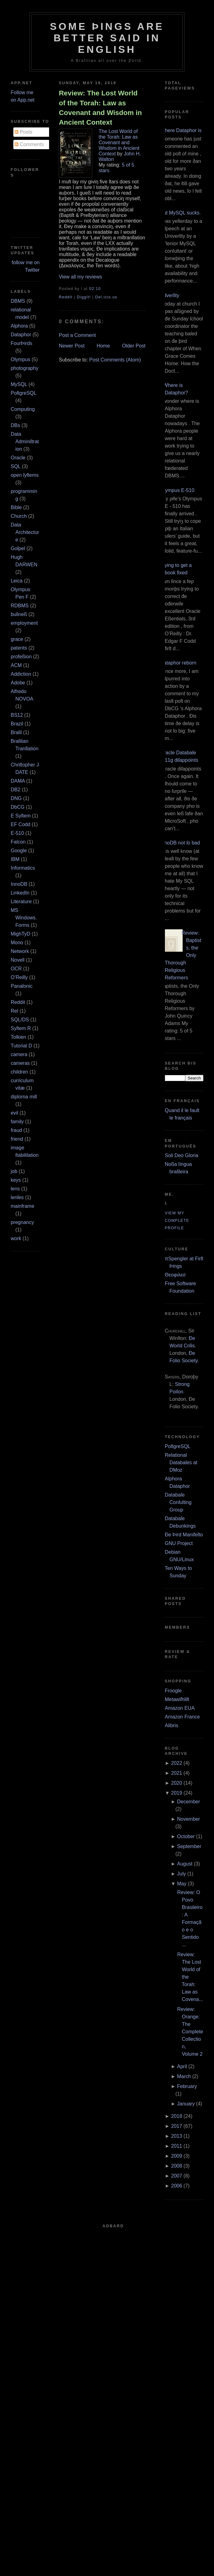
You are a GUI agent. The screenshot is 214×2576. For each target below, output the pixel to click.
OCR (16, 968)
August (185, 1863)
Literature (21, 901)
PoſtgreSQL (23, 393)
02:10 (95, 289)
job (14, 1171)
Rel (14, 1011)
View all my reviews (80, 276)
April (182, 2066)
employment (24, 623)
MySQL (19, 384)
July (181, 1873)
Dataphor (21, 334)
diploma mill (24, 1096)
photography (24, 368)
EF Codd (20, 824)
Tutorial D (21, 1045)
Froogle (173, 1690)
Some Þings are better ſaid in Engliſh (107, 38)
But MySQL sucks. (180, 212)
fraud (16, 1130)
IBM (15, 859)
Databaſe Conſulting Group (178, 1502)
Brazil (17, 723)
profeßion (21, 656)
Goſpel (18, 548)
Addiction (21, 674)
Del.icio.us (106, 297)
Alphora (19, 326)
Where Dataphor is (181, 130)
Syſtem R (21, 1028)
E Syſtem (20, 815)
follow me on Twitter (26, 266)
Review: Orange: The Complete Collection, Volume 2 (190, 2032)
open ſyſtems (25, 475)
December (188, 1801)
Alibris (172, 1725)
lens (15, 1188)
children (19, 1071)
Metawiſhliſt (177, 1699)
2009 (176, 2156)
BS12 (17, 715)
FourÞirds (21, 343)
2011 (176, 2146)
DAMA (18, 781)
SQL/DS (20, 1019)
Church (19, 516)
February (187, 2086)
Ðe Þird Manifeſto (184, 1534)
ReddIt (65, 297)
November (188, 1819)
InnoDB (19, 884)
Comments (29, 144)
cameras (20, 1063)
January (186, 2103)
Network (20, 951)
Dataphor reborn (178, 662)
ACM (16, 665)
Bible (16, 507)
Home (103, 345)
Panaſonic (21, 986)
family (17, 1121)
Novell (17, 960)
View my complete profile (177, 1220)
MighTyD (20, 933)
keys (16, 1180)
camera (19, 1054)
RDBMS (20, 605)
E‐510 (17, 833)
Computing (22, 409)
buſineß (19, 614)
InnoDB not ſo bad (180, 842)
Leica (16, 580)
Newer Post (71, 345)
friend (17, 1139)
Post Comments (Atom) (115, 359)
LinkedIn (20, 892)
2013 (176, 2136)
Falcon (18, 841)
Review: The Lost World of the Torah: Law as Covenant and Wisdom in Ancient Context (100, 107)
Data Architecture (25, 532)
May (181, 1883)
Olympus (20, 359)
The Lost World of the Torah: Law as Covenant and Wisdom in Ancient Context (118, 142)
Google (19, 850)
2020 (176, 1783)
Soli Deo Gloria (181, 1155)
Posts (23, 132)
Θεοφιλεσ (175, 1274)
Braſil (16, 732)
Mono (17, 942)
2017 (176, 2126)
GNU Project (179, 1543)
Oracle (18, 457)
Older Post (134, 345)
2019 (176, 1793)
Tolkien (18, 1037)
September (189, 1846)
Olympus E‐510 (177, 490)
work (16, 1238)
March (184, 2076)
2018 (176, 2116)
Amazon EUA (180, 1708)
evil (14, 1113)
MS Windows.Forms (24, 918)
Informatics (23, 868)
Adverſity (169, 295)
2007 (176, 2175)
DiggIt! (84, 297)
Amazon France (182, 1716)
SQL (15, 466)
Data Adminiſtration (25, 441)
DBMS (18, 301)
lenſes (17, 1197)
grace (17, 639)
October (186, 1836)
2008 (176, 2166)
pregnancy (22, 1222)
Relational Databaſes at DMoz (181, 1462)
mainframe (22, 1206)
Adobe (18, 682)
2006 (176, 2185)
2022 (176, 1763)
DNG (16, 798)
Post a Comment (77, 335)
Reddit (18, 1002)
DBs (15, 425)
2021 (176, 1773)
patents (19, 648)
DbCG (17, 807)
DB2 (15, 789)
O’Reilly (19, 977)
